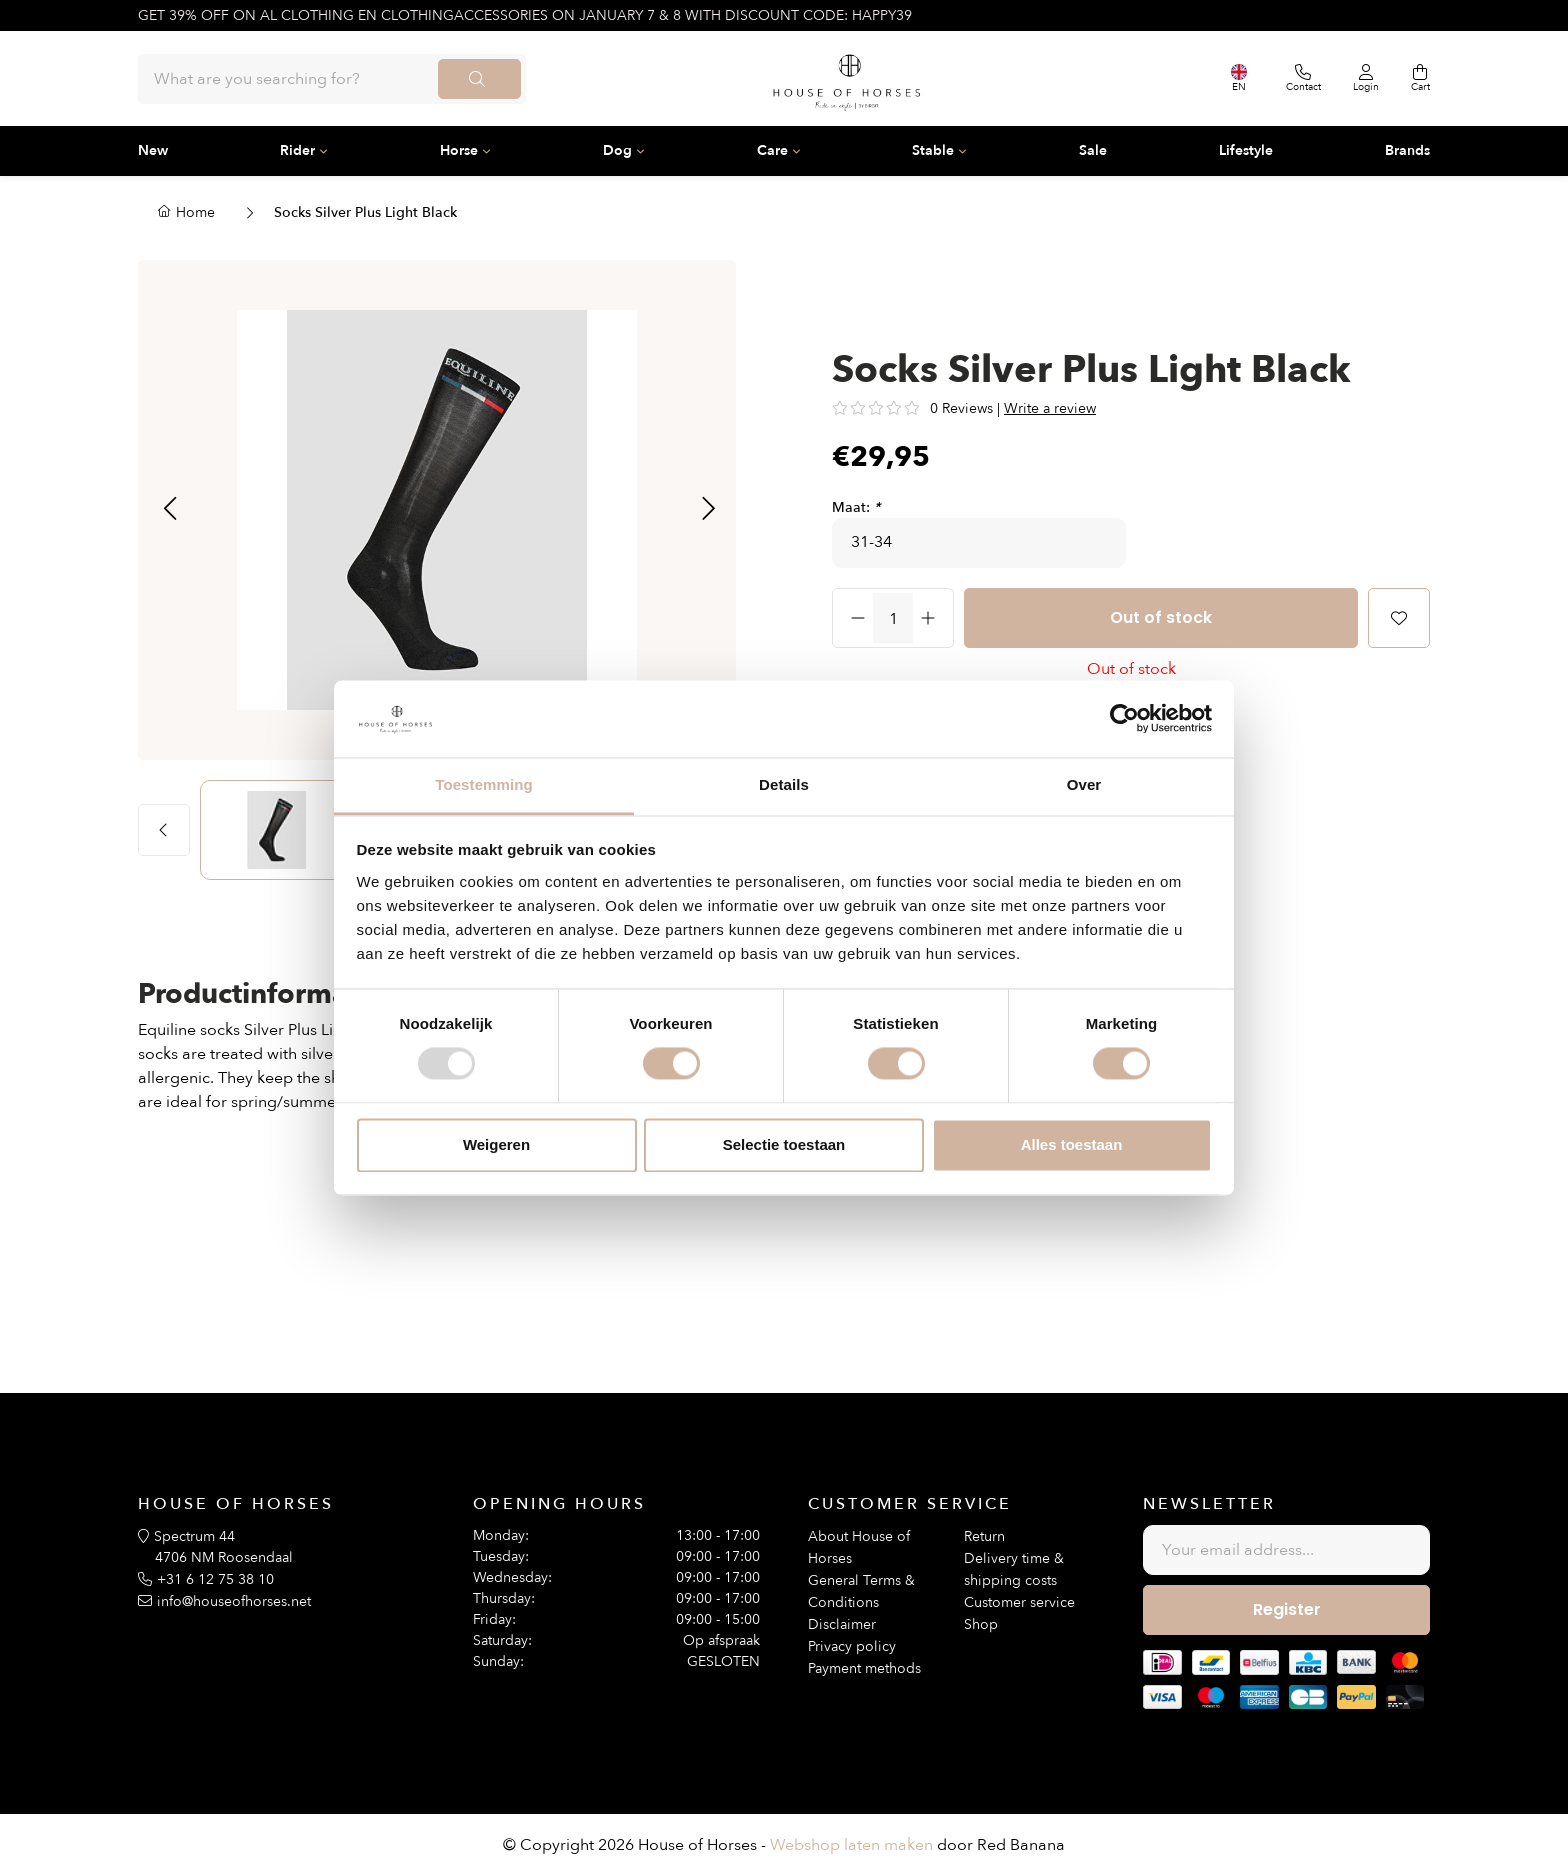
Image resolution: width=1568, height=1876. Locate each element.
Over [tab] (1084, 784)
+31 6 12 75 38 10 (215, 1579)
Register (1287, 1609)
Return (984, 1536)
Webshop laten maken (851, 1845)
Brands (1407, 150)
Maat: (856, 507)
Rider (297, 150)
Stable (933, 150)
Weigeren (496, 1144)
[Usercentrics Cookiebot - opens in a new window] (1124, 719)
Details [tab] (784, 784)
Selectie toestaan (784, 1144)
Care (772, 150)
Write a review (1050, 408)
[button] (169, 510)
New (153, 150)
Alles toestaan (1072, 1144)
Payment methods (864, 1668)
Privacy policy (852, 1646)
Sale (1093, 150)
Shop (981, 1624)
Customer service (1019, 1602)
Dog (617, 150)
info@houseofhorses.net (234, 1601)
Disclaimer (842, 1624)
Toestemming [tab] (484, 784)
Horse (459, 150)
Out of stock (1161, 617)
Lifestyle (1246, 150)
